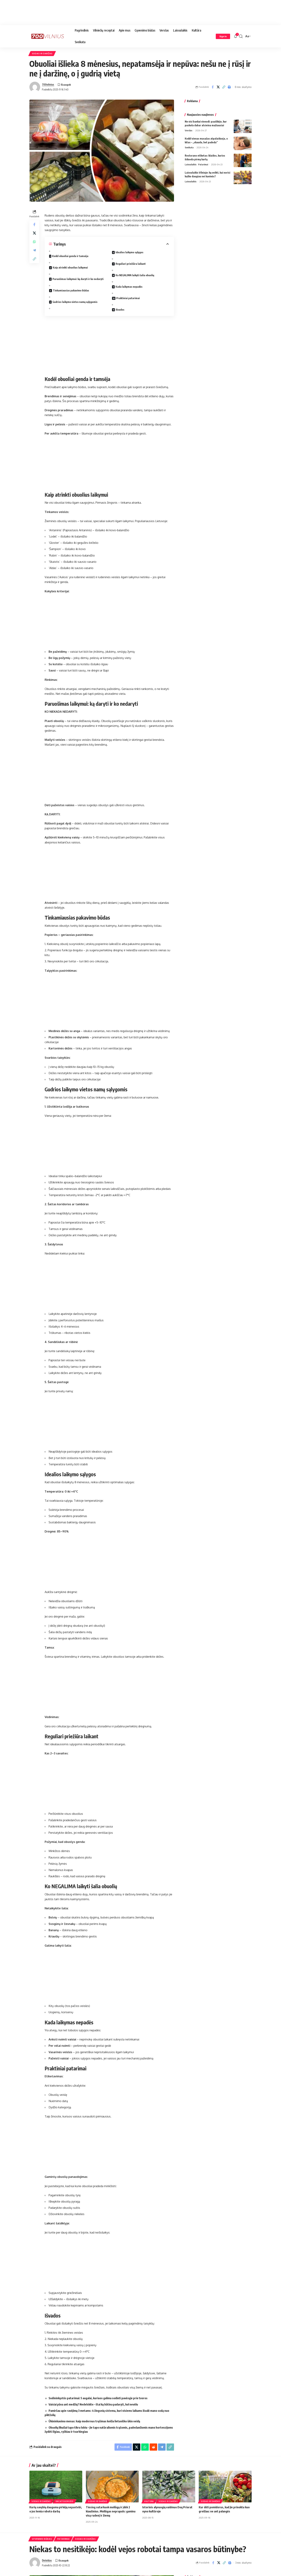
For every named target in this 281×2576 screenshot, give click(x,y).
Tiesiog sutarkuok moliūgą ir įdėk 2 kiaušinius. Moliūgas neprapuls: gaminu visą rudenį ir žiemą (110, 2511)
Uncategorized (64, 2501)
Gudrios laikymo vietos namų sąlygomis (75, 301)
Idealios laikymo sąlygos (129, 252)
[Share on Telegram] (34, 250)
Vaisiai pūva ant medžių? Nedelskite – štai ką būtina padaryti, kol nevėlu (93, 2404)
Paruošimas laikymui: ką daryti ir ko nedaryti (78, 278)
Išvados (120, 309)
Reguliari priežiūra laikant (131, 263)
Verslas (188, 130)
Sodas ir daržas (42, 53)
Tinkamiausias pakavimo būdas (71, 290)
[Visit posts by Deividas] (34, 2562)
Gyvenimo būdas (42, 2538)
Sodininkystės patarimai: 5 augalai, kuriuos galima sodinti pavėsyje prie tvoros (98, 2398)
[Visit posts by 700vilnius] (34, 87)
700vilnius (48, 84)
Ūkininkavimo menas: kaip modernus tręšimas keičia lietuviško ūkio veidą (94, 2421)
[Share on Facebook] (212, 87)
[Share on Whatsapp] (34, 241)
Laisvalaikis (190, 164)
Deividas (47, 2560)
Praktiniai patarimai (128, 298)
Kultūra (149, 2501)
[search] (241, 36)
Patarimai (203, 164)
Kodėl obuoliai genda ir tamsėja (70, 256)
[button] (223, 87)
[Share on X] (218, 87)
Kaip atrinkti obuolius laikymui (70, 267)
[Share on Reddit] (153, 2447)
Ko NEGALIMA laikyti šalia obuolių (135, 275)
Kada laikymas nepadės (129, 286)
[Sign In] (223, 36)
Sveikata (189, 147)
